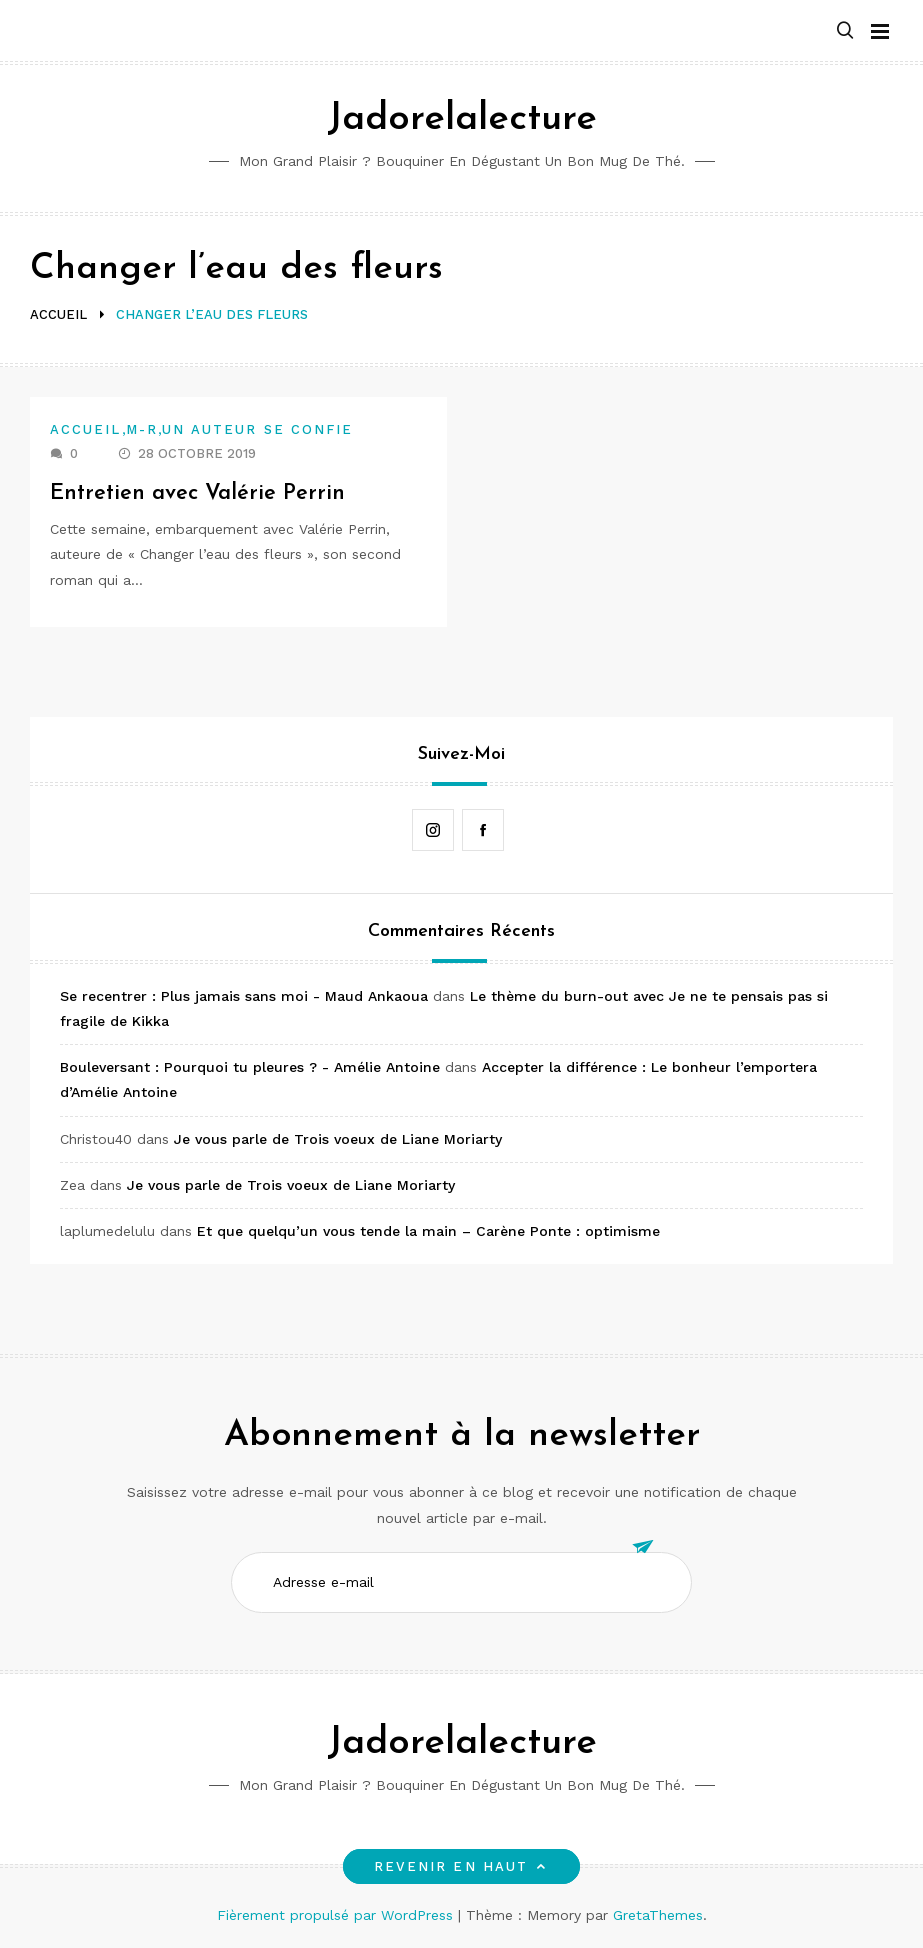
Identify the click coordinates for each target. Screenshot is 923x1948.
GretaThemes (658, 1915)
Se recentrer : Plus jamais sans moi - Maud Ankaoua (244, 996)
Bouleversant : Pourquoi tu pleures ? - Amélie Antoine (250, 1067)
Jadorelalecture (462, 119)
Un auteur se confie (258, 429)
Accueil (86, 429)
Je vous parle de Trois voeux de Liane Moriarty (338, 1139)
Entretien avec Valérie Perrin (198, 493)
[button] (845, 31)
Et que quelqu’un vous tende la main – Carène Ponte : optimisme (428, 1231)
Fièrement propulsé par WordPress (337, 1915)
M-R (142, 429)
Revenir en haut (461, 1866)
